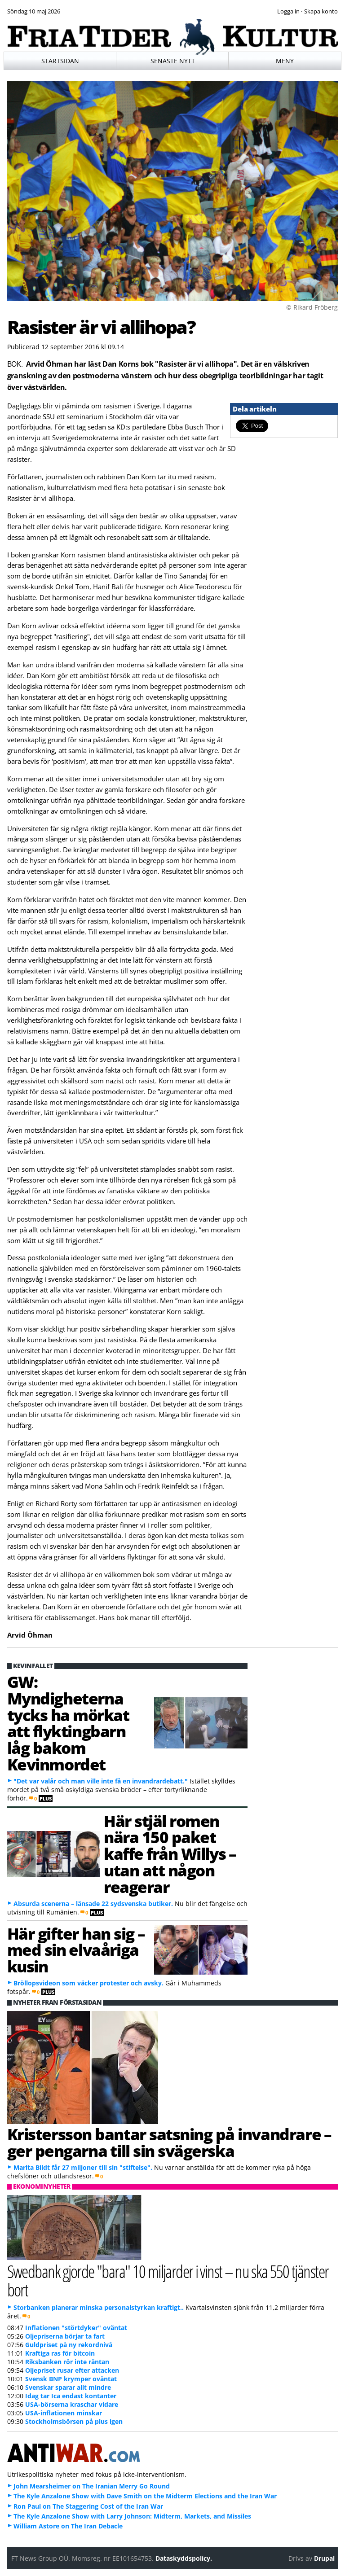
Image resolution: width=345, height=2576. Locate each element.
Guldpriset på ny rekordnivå (68, 2344)
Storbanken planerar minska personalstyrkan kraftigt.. (98, 2307)
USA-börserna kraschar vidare (71, 2404)
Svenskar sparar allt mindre (68, 2387)
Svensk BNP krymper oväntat (71, 2378)
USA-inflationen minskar (63, 2413)
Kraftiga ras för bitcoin (60, 2353)
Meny (285, 61)
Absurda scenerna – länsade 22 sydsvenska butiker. (93, 1903)
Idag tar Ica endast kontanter (70, 2396)
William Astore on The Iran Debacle (68, 2526)
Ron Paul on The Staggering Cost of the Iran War (88, 2506)
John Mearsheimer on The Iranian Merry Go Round (91, 2486)
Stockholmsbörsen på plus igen (74, 2421)
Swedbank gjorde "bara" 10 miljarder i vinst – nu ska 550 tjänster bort (168, 2280)
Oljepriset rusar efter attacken (72, 2370)
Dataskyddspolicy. (183, 2558)
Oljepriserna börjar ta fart (65, 2336)
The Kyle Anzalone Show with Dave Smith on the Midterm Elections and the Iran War (145, 2496)
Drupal (324, 2558)
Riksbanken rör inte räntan (67, 2361)
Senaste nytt (172, 61)
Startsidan (60, 61)
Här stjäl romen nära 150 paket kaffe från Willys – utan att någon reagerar (170, 1853)
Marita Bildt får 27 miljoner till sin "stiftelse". (82, 2167)
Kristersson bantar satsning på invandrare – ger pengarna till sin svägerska (169, 2142)
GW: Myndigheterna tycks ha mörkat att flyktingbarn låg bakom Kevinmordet (68, 1723)
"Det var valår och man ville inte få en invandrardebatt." (100, 1781)
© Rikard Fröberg (312, 307)
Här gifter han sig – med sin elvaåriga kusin (76, 1950)
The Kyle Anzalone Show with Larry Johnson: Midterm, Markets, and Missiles (132, 2516)
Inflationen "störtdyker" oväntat (76, 2327)
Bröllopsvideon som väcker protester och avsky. (88, 1983)
